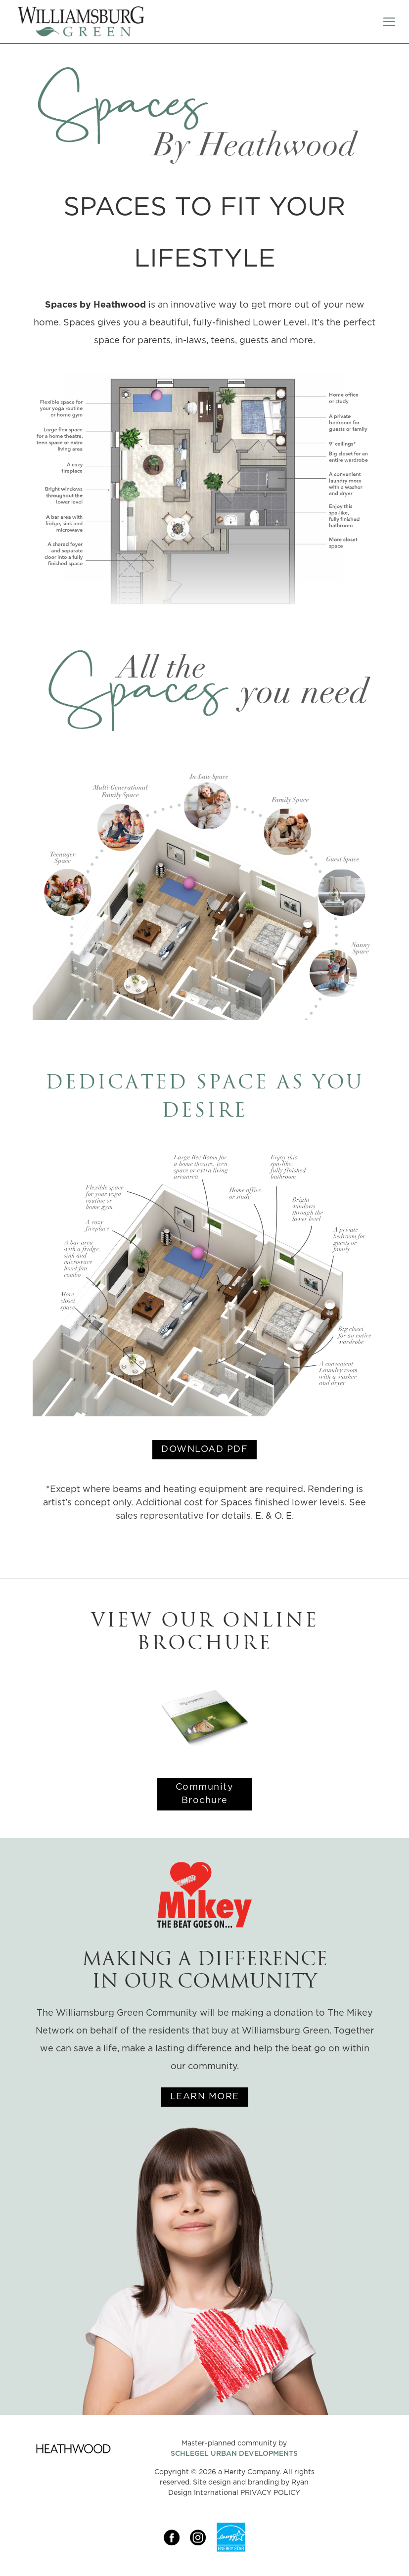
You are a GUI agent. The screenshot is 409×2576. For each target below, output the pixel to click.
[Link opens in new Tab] (177, 2536)
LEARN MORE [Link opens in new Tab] (204, 2096)
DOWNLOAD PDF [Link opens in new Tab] (204, 1449)
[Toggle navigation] (389, 22)
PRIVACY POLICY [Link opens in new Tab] (270, 2492)
